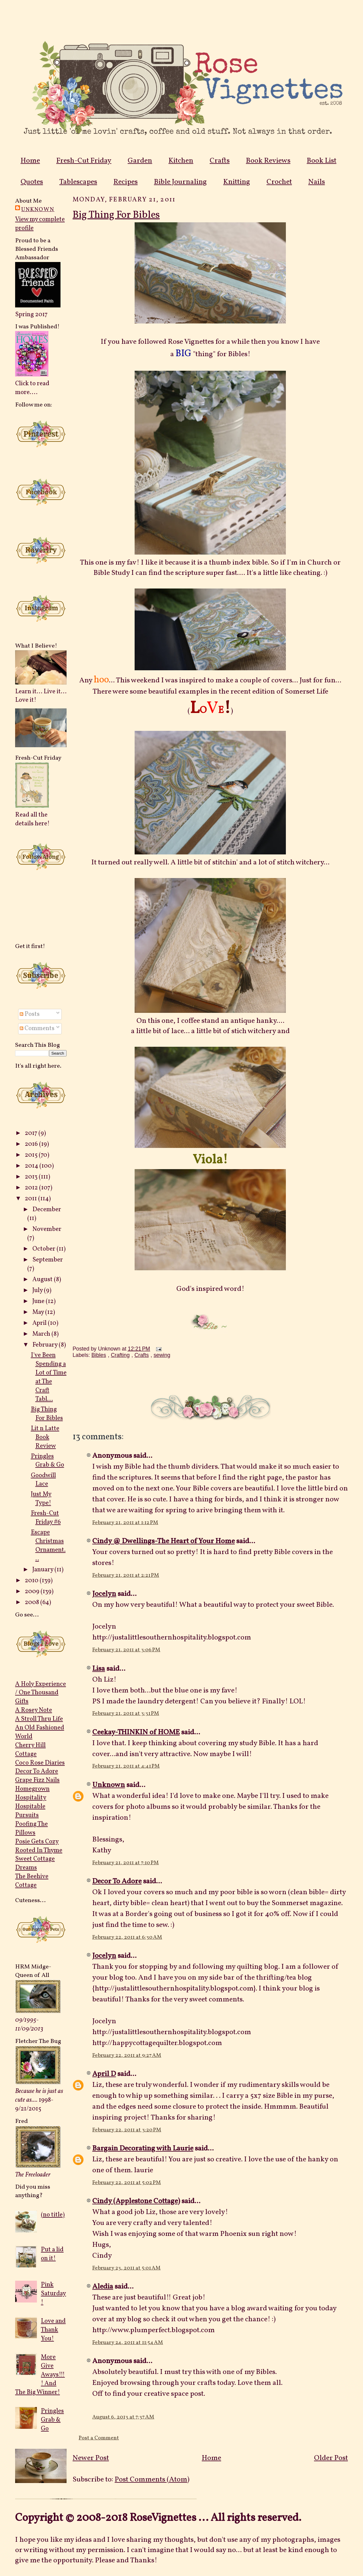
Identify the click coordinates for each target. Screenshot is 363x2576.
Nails (316, 182)
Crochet (279, 182)
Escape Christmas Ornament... (48, 1545)
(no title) (53, 2214)
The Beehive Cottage (31, 1881)
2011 (31, 1198)
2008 (32, 1602)
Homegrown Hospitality (32, 1793)
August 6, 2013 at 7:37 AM (123, 2417)
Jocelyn (104, 1594)
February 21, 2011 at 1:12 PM (125, 1523)
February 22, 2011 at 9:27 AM (126, 2055)
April (40, 1323)
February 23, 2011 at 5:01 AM (126, 2268)
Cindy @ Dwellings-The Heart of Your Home (163, 1541)
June (39, 1301)
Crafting (120, 1355)
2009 (33, 1591)
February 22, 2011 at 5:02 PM (126, 2182)
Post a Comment (99, 2438)
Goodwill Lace (43, 1480)
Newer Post (91, 2458)
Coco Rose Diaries (40, 1763)
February (45, 1345)
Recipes (125, 182)
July (38, 1290)
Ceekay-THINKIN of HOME (136, 1732)
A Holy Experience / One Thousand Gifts (40, 1693)
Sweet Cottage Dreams (35, 1863)
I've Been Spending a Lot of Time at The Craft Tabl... (49, 1377)
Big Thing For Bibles (47, 1414)
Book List (321, 161)
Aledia (102, 2287)
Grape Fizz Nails (37, 1780)
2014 (32, 1166)
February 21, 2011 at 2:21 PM (125, 1575)
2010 (32, 1580)
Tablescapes (78, 182)
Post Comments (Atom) (152, 2480)
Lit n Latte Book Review (45, 1437)
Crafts (220, 161)
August (43, 1279)
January (43, 1569)
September (47, 1259)
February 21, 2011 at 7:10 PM (125, 1863)
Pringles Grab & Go (47, 1461)
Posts (30, 1014)
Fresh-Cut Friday (83, 161)
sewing (162, 1355)
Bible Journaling (180, 182)
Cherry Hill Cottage (30, 1750)
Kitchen (180, 161)
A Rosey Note (33, 1710)
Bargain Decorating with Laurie (142, 2148)
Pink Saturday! (53, 2293)
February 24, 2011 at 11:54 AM (127, 2342)
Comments (37, 1028)
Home (30, 161)
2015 (32, 1155)
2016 (32, 1144)
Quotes (32, 182)
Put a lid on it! (52, 2254)
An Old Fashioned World (39, 1732)
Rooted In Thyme (38, 1850)
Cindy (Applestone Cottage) (136, 2201)
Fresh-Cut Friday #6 (46, 1518)
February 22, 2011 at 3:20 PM (126, 2130)
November (46, 1229)
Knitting (236, 182)
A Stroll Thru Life (39, 1719)
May (38, 1312)
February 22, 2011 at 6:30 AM (127, 1937)
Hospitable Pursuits (30, 1811)
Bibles (98, 1355)
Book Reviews (268, 161)
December (46, 1209)
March (41, 1334)
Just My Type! (41, 1498)
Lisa (98, 1669)
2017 (31, 1133)
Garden (140, 161)
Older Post (331, 2458)
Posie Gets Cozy (37, 1841)
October (44, 1249)
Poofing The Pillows (31, 1828)
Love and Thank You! (53, 2330)
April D (104, 2074)
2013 (32, 1176)
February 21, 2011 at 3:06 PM (126, 1650)
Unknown (37, 210)
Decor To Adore (36, 1771)
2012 (32, 1187)
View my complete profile (40, 224)
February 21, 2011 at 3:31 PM (125, 1713)
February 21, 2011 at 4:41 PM (126, 1766)
